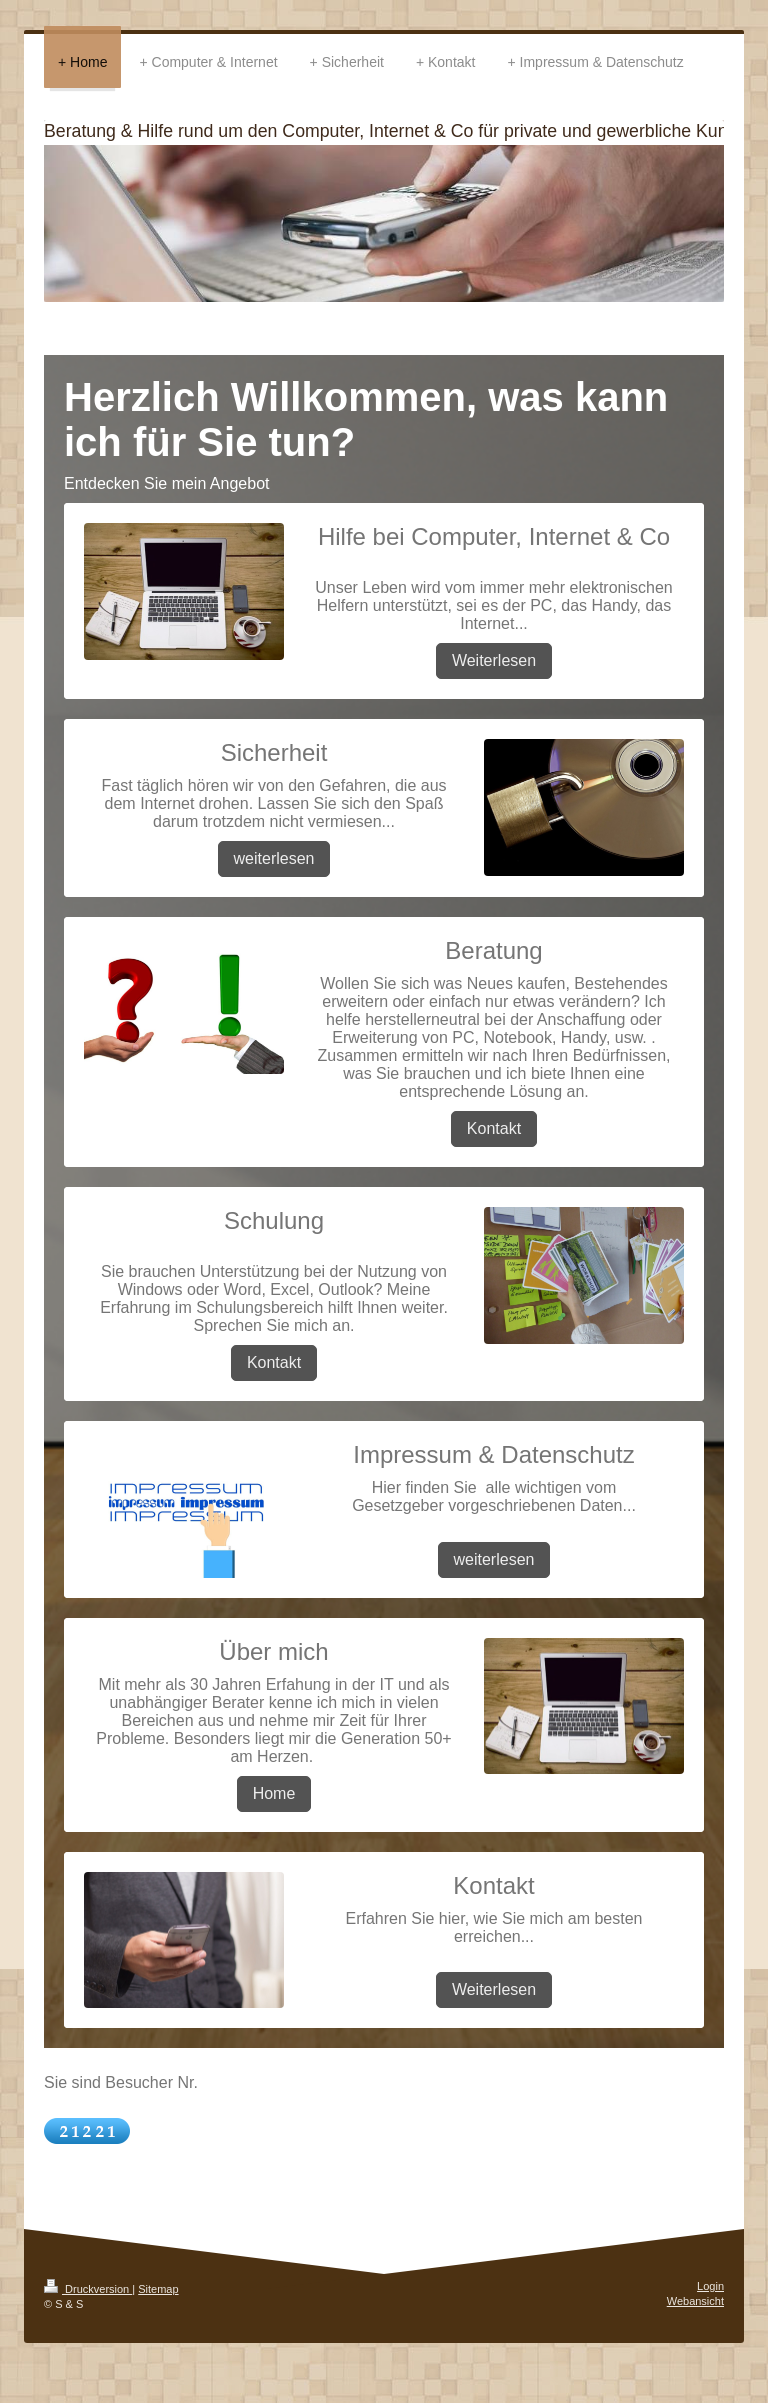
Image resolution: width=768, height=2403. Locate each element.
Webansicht (695, 2301)
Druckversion (88, 2289)
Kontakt (494, 1128)
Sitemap (158, 2289)
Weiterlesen (494, 660)
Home (274, 1793)
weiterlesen (274, 858)
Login (710, 2286)
